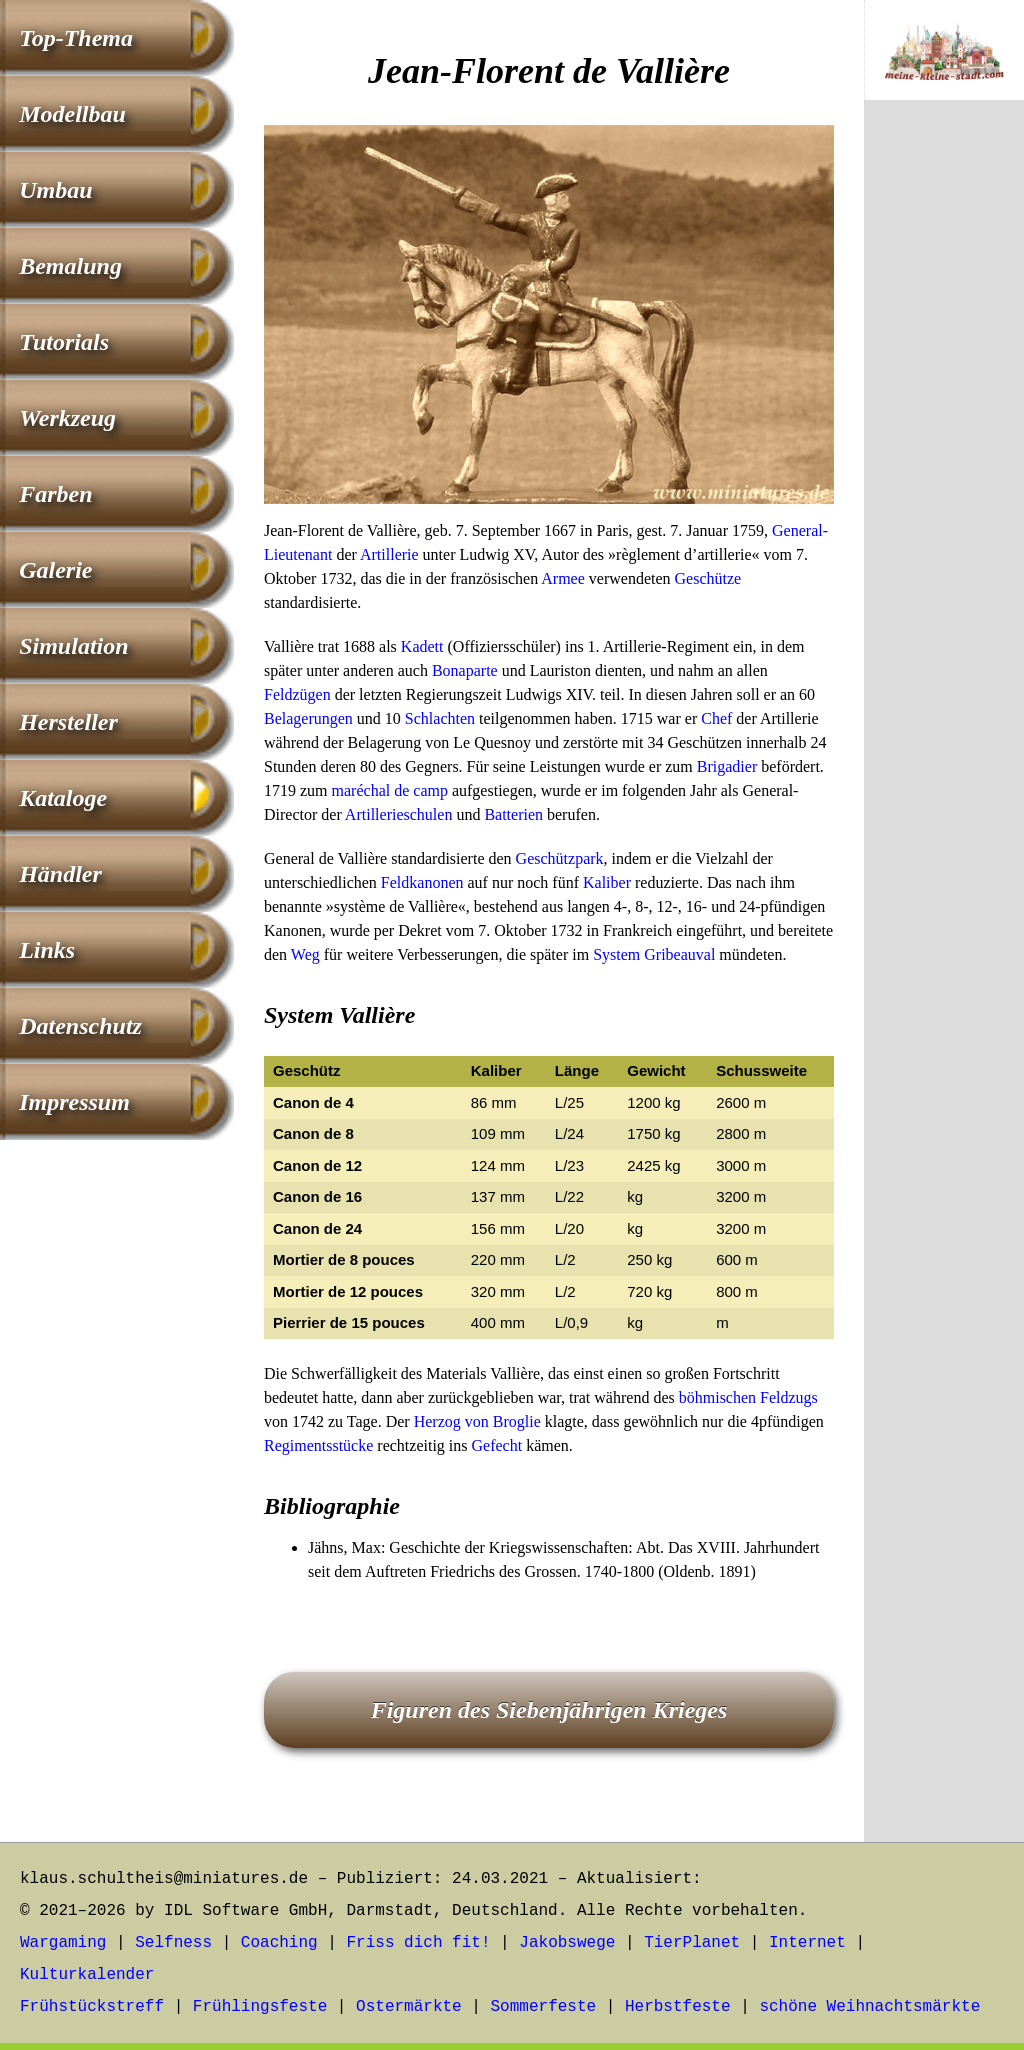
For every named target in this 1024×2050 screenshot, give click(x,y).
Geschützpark (560, 858)
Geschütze (708, 578)
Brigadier (727, 766)
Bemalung (70, 266)
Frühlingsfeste (260, 2007)
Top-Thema (76, 38)
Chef (716, 718)
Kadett (422, 646)
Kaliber (607, 882)
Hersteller (68, 722)
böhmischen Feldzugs (748, 1397)
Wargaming (63, 1943)
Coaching (279, 1943)
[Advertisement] (944, 447)
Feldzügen (297, 694)
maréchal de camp (390, 790)
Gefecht (497, 1445)
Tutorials (64, 342)
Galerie (55, 570)
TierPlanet (692, 1943)
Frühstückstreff (92, 2007)
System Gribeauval (654, 954)
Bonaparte (465, 670)
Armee (563, 578)
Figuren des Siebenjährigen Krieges (549, 1710)
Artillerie (389, 554)
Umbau (55, 190)
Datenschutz (80, 1026)
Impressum (74, 1102)
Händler (60, 874)
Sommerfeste (544, 2007)
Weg (305, 954)
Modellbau (72, 114)
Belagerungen (308, 718)
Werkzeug (67, 418)
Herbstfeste (678, 2007)
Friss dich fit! (418, 1943)
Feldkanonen (422, 882)
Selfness (173, 1943)
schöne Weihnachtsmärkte (869, 2007)
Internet (807, 1943)
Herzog (437, 1421)
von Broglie (503, 1421)
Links (47, 950)
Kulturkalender (87, 1975)
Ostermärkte (409, 2007)
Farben (55, 494)
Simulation (73, 646)
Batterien (513, 814)
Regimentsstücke (318, 1445)
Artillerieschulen (399, 814)
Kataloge (63, 798)
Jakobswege (567, 1943)
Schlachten (440, 718)
